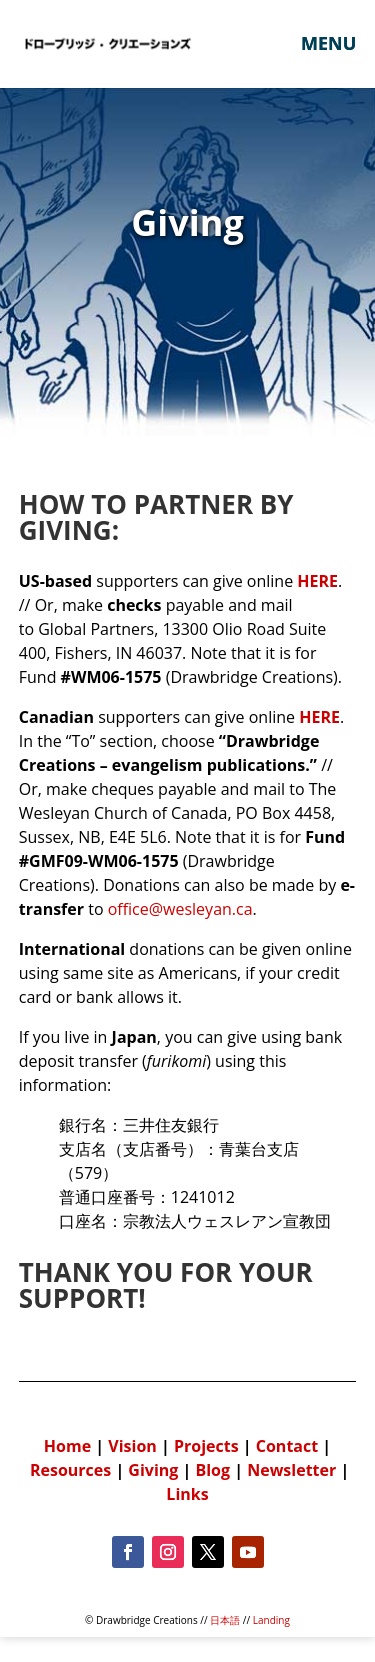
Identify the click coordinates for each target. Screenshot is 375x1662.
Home (69, 1446)
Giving (153, 1470)
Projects (206, 1446)
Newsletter (291, 1470)
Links (187, 1494)
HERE (319, 717)
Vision (132, 1446)
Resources (70, 1470)
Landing (271, 1620)
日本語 (225, 1620)
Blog (212, 1470)
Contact (287, 1446)
